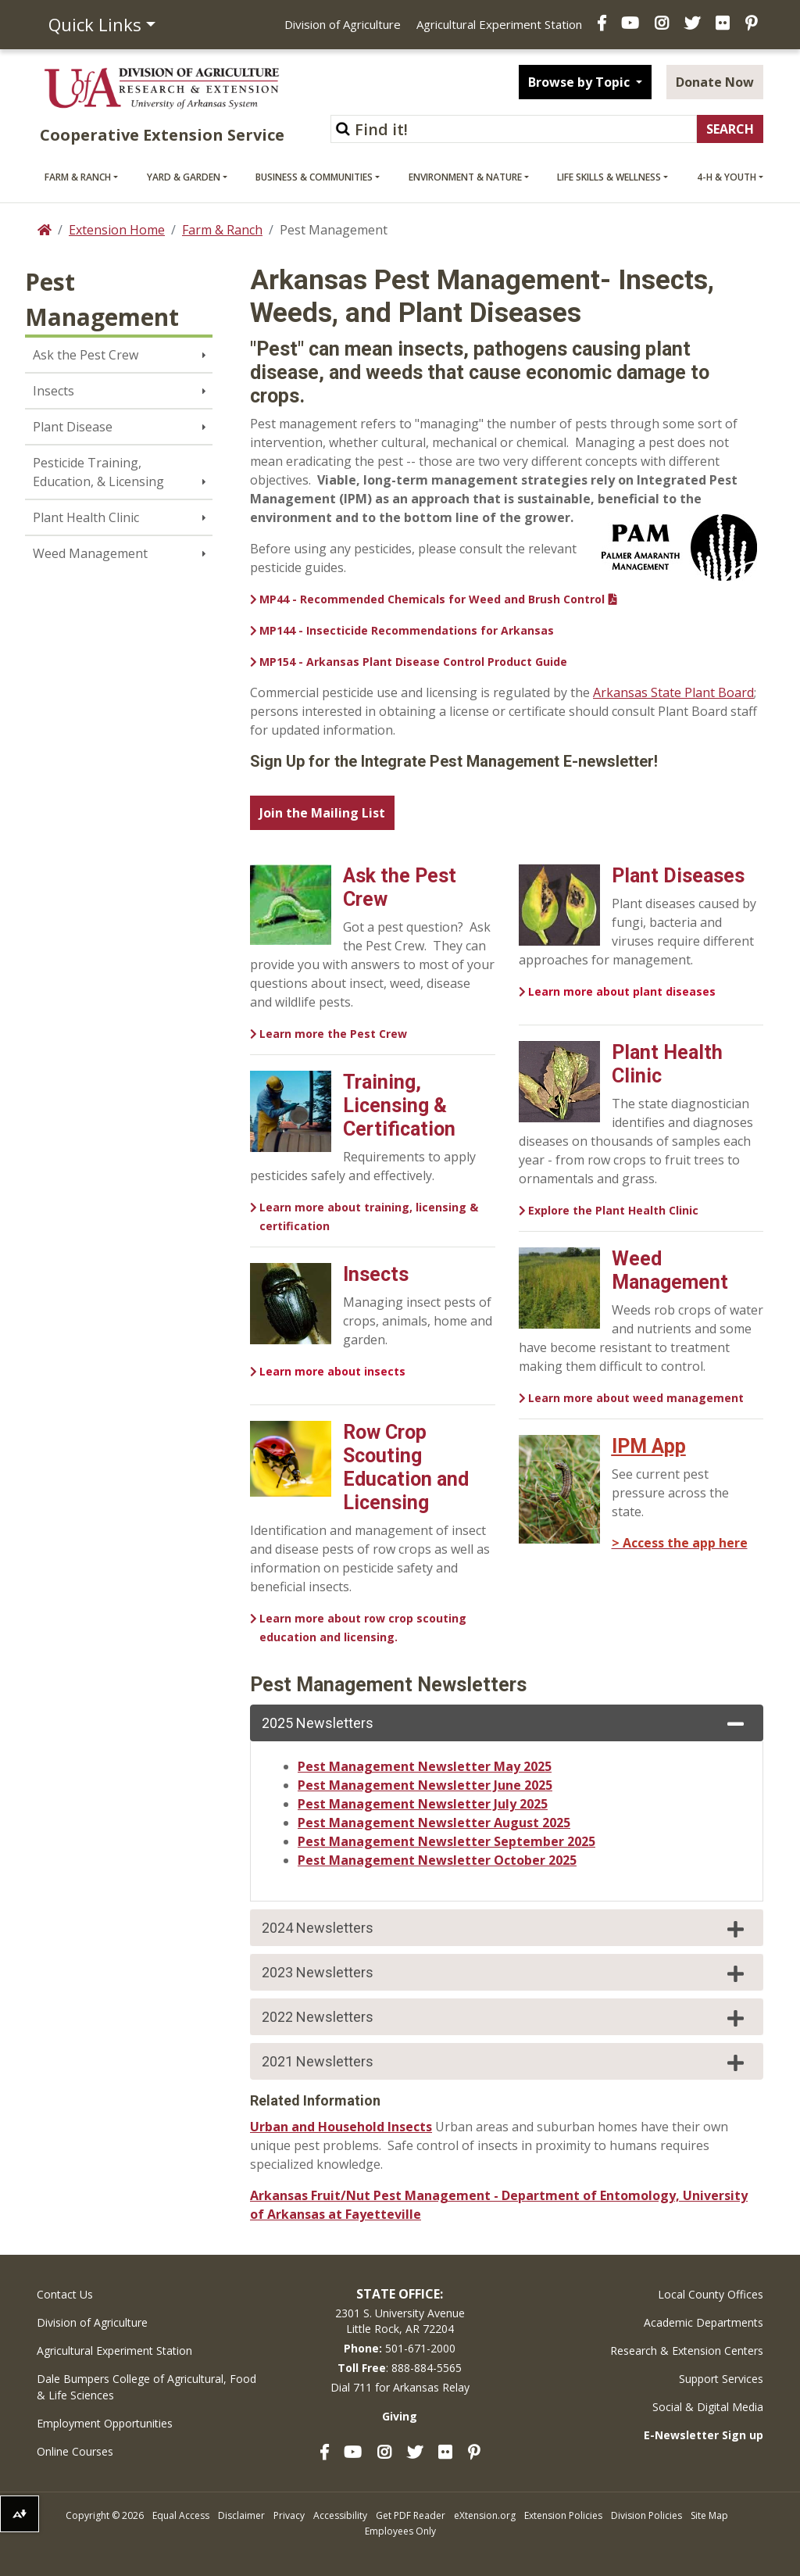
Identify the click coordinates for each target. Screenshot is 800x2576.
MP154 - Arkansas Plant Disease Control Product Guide (413, 661)
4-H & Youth (726, 177)
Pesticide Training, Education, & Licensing (98, 472)
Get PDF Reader (410, 2515)
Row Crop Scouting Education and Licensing (406, 1467)
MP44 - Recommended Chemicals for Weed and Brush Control (432, 599)
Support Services (721, 2378)
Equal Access (180, 2515)
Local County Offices (710, 2294)
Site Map (709, 2515)
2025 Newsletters (505, 1724)
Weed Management (90, 553)
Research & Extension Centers (686, 2350)
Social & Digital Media (707, 2406)
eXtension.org (485, 2515)
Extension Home (117, 229)
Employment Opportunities (105, 2423)
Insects (53, 390)
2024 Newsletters (505, 1928)
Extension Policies (563, 2515)
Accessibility (340, 2515)
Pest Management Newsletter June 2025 (425, 1785)
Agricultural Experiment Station (499, 24)
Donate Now (715, 82)
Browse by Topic (580, 82)
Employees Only (400, 2531)
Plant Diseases (678, 875)
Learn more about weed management (636, 1397)
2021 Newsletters (505, 2062)
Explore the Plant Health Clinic (613, 1210)
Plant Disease (72, 426)
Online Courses (75, 2451)
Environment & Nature (465, 177)
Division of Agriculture (342, 24)
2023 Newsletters (505, 1973)
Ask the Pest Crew (85, 354)
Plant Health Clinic (86, 517)
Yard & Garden (183, 177)
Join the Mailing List (322, 812)
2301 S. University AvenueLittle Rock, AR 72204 (400, 2321)
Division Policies (646, 2515)
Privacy (289, 2515)
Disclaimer (241, 2515)
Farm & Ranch (78, 177)
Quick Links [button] (94, 24)
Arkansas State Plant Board (673, 692)
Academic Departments (703, 2322)
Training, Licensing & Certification (399, 1105)
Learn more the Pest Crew (333, 1033)
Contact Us (65, 2294)
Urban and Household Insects (341, 2126)
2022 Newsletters (505, 2018)
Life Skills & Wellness (609, 177)
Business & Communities (314, 177)
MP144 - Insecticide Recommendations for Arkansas (406, 630)
